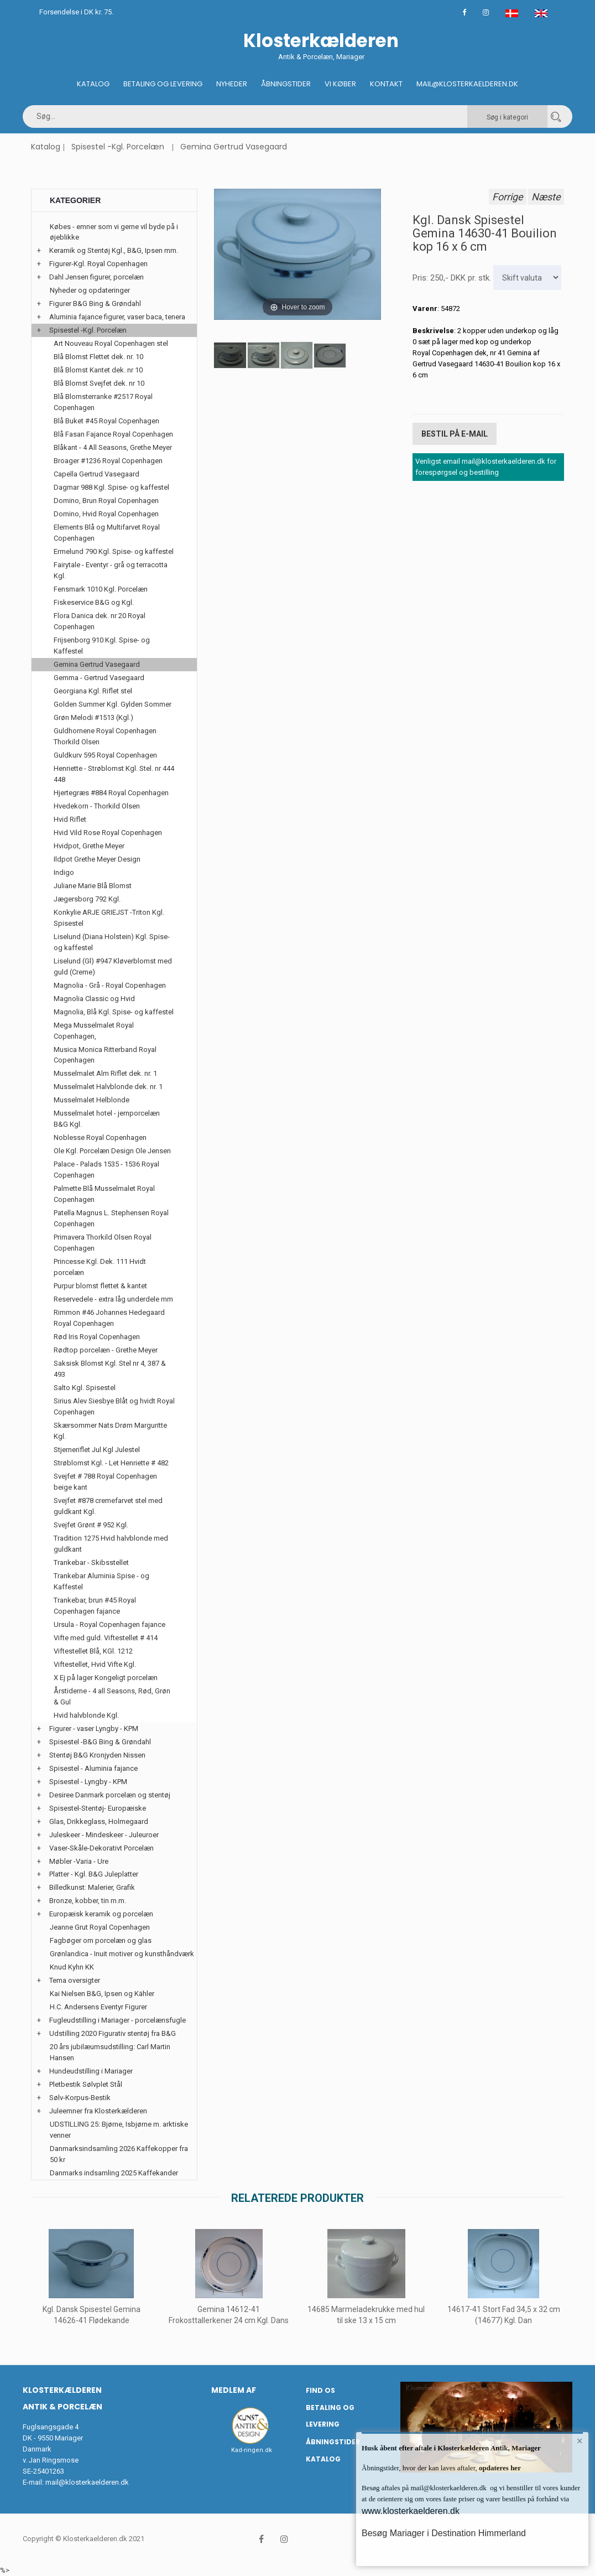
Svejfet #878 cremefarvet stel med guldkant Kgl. (108, 1506)
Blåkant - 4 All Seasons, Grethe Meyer (113, 447)
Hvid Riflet (70, 819)
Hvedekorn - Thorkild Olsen (97, 806)
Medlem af (233, 2390)
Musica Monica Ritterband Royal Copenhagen (105, 1055)
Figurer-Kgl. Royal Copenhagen (98, 264)
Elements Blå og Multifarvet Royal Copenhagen (107, 532)
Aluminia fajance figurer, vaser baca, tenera (117, 317)
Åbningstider (286, 84)
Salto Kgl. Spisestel (85, 1387)
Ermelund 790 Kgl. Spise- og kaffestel (114, 551)
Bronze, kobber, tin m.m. (87, 1900)
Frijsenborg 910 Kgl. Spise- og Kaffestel (102, 645)
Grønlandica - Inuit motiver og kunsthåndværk (122, 1954)
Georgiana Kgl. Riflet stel (93, 691)
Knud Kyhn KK (72, 1967)
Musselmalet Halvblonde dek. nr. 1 (108, 1086)
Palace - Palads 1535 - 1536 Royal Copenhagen (106, 1169)
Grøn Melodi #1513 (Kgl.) (93, 717)
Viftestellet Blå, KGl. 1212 (93, 1651)
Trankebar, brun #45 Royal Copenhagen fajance (95, 1605)
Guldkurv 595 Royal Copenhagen (105, 755)
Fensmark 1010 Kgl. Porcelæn (101, 589)
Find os (320, 2390)
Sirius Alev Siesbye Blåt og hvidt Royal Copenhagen (114, 1406)
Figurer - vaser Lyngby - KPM (93, 1728)
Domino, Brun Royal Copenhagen (106, 500)
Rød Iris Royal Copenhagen (97, 1337)
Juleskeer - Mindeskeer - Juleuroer (104, 1835)
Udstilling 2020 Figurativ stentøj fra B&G (112, 2033)
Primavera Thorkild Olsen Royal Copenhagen (103, 1242)
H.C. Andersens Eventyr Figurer (98, 2007)
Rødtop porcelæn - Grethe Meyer (106, 1350)
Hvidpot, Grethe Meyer (89, 846)
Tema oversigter (74, 1980)
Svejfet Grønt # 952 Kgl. (91, 1525)
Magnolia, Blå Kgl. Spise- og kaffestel (114, 1012)
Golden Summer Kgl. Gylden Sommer (112, 704)
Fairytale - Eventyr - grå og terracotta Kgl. (111, 570)
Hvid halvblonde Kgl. (86, 1715)
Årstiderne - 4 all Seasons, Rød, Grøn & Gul (112, 1696)
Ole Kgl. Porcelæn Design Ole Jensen (112, 1151)
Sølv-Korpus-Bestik (80, 2097)
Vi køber (340, 84)
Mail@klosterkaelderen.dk (467, 84)
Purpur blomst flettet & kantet (100, 1286)
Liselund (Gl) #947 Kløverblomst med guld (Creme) (113, 966)
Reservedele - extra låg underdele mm (113, 1299)
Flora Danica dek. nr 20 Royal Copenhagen (99, 621)
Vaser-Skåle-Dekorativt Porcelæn (101, 1848)
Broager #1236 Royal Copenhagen (108, 461)
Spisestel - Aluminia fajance (93, 1768)
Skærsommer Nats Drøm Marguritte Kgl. (110, 1430)
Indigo (64, 872)
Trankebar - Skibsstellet (91, 1562)
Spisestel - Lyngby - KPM (88, 1781)
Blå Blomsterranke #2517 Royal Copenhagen (103, 402)
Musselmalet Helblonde (91, 1100)
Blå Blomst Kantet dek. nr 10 (98, 370)
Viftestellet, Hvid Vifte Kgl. (95, 1664)
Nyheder (231, 84)
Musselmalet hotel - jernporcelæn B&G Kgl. (107, 1118)
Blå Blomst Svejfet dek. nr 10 (99, 383)
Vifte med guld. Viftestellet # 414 (106, 1638)
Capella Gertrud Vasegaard (96, 474)
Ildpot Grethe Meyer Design (97, 859)
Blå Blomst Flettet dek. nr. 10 (98, 357)
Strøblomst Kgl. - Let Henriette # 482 (111, 1463)
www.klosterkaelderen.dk (411, 2511)
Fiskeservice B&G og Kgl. (94, 602)
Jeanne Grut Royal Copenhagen (100, 1927)
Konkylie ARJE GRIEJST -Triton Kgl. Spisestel (109, 917)
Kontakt (386, 84)
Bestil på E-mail (454, 433)
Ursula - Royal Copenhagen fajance (109, 1624)
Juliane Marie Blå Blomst (93, 886)
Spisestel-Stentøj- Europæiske (97, 1808)
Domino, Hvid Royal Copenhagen (106, 514)
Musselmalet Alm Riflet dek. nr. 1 (105, 1073)
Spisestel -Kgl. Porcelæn (117, 146)
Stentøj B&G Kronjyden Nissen (97, 1755)
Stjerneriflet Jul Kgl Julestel (97, 1449)
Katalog (93, 84)
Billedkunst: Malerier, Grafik (92, 1887)
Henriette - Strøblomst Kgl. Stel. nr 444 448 (114, 774)
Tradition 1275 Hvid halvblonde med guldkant (111, 1543)
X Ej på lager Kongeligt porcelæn (106, 1677)
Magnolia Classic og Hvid (94, 998)
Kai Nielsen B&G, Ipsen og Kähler (102, 1993)
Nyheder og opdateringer (90, 290)
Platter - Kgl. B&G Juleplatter (93, 1874)
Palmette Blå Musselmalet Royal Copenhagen (104, 1194)
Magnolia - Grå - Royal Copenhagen (110, 985)
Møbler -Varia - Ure (78, 1861)
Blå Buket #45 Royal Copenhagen (106, 421)
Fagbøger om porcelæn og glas (101, 1940)
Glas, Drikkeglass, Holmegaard (98, 1821)
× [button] (580, 2441)
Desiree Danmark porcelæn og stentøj (109, 1795)
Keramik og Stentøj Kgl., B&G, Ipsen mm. (113, 250)
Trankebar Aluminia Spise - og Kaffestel (101, 1581)
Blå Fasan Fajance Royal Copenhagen (113, 434)
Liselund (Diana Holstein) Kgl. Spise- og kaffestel (112, 942)
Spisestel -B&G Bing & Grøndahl (100, 1742)
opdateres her (499, 2468)
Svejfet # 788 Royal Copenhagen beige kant (105, 1481)
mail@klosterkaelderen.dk (87, 2482)
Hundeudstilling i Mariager (91, 2071)
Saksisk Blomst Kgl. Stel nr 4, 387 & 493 (110, 1368)
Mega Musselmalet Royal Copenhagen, (94, 1030)
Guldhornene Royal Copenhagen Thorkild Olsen (105, 736)
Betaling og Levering (162, 84)
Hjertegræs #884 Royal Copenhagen (111, 793)
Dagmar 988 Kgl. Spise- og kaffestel (111, 487)
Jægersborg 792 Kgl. (87, 899)
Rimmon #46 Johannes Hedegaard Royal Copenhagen (109, 1318)
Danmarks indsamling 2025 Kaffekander (114, 2173)
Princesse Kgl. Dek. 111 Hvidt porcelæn (100, 1267)
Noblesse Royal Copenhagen (100, 1137)
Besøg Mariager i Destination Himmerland (444, 2533)
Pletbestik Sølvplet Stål (85, 2084)
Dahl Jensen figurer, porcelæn (96, 277)
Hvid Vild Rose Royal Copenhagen (108, 832)
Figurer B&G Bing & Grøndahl (95, 303)
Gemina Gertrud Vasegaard (233, 146)
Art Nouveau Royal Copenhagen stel (111, 343)
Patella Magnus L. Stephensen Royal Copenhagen (111, 1218)
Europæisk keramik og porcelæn (101, 1914)
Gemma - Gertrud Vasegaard (99, 677)
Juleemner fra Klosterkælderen (98, 2111)
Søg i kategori (507, 117)
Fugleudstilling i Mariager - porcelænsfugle (117, 2020)
